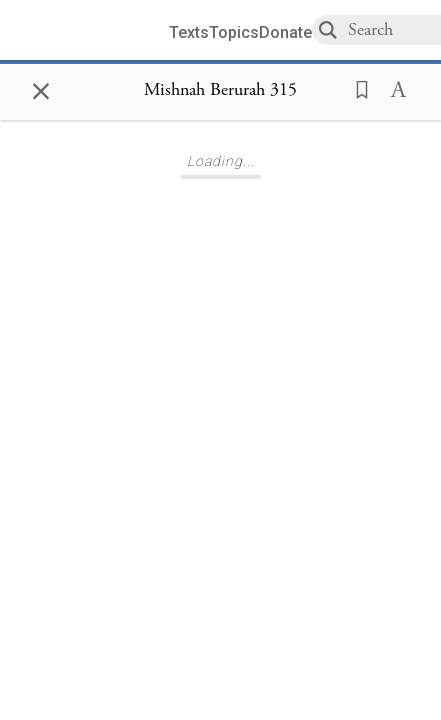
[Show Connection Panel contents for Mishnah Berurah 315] (220, 91)
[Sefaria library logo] (92, 30)
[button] (356, 88)
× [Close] (41, 88)
